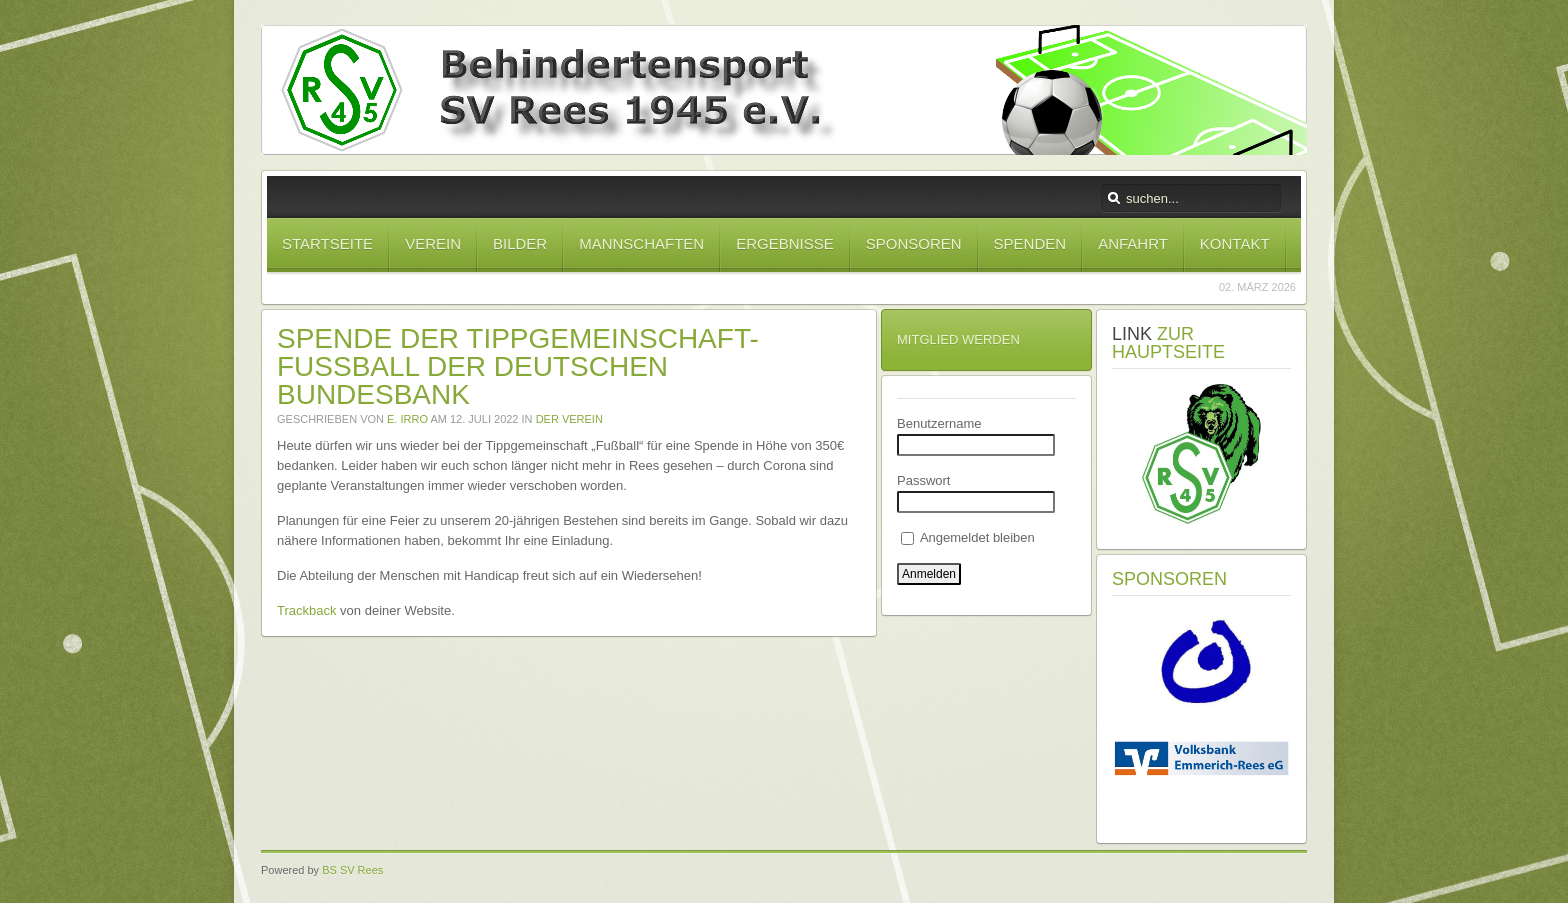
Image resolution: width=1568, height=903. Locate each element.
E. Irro (407, 419)
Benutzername (939, 423)
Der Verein (569, 419)
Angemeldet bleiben (968, 537)
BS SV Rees (352, 870)
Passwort (923, 480)
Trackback (306, 610)
